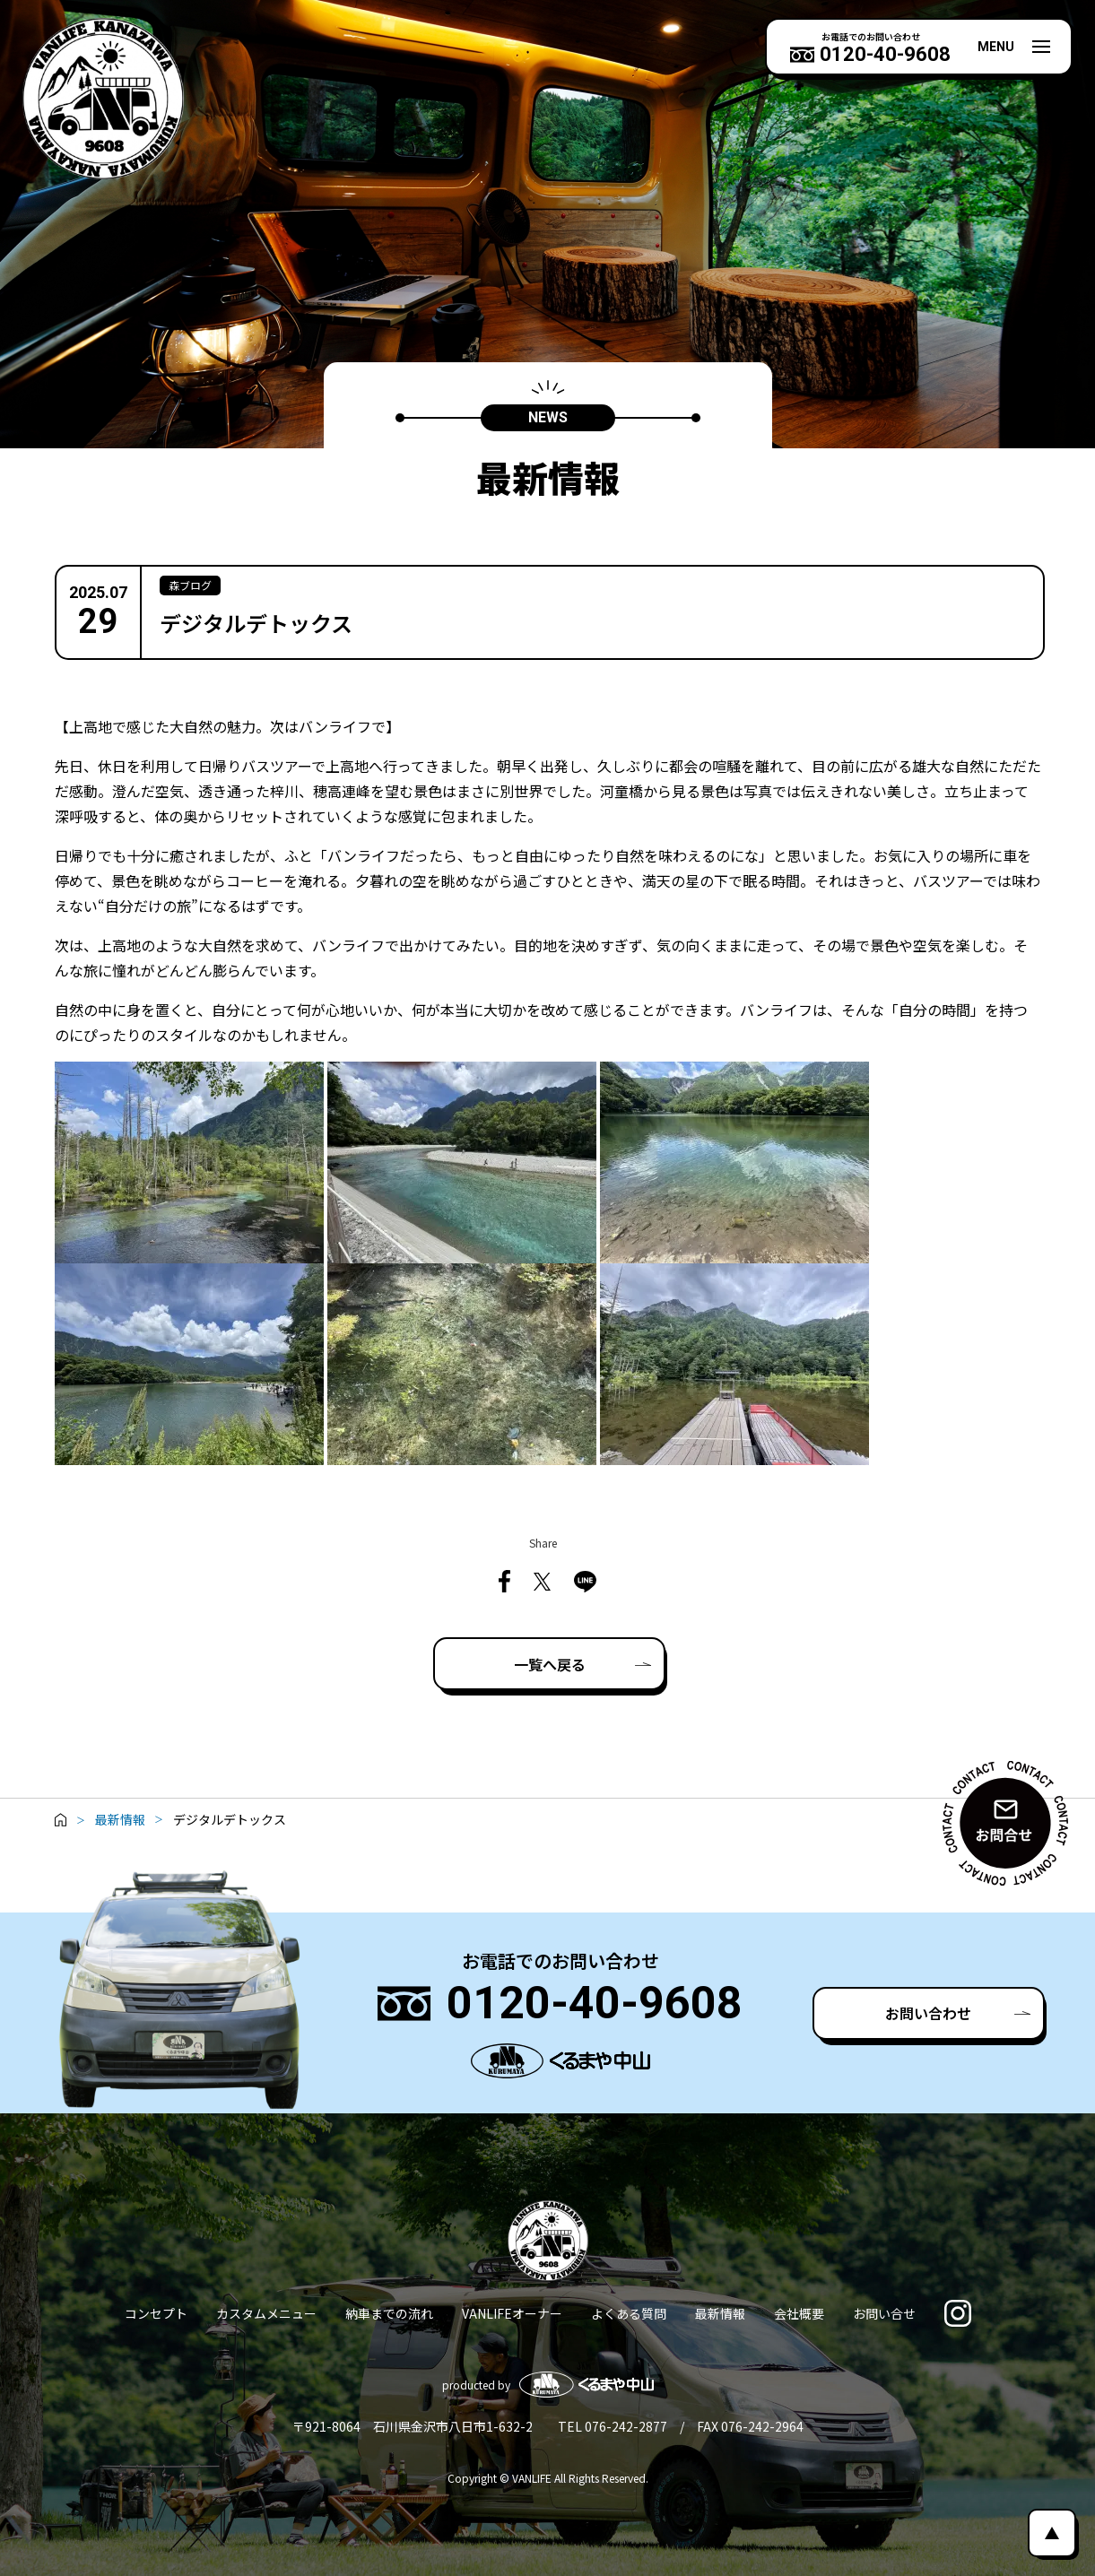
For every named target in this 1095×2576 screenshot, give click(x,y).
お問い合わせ (928, 2013)
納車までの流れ (389, 2313)
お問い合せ (884, 2313)
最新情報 (720, 2313)
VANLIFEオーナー (512, 2313)
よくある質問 (628, 2313)
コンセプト (156, 2313)
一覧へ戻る (550, 1664)
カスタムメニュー (266, 2313)
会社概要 (799, 2313)
